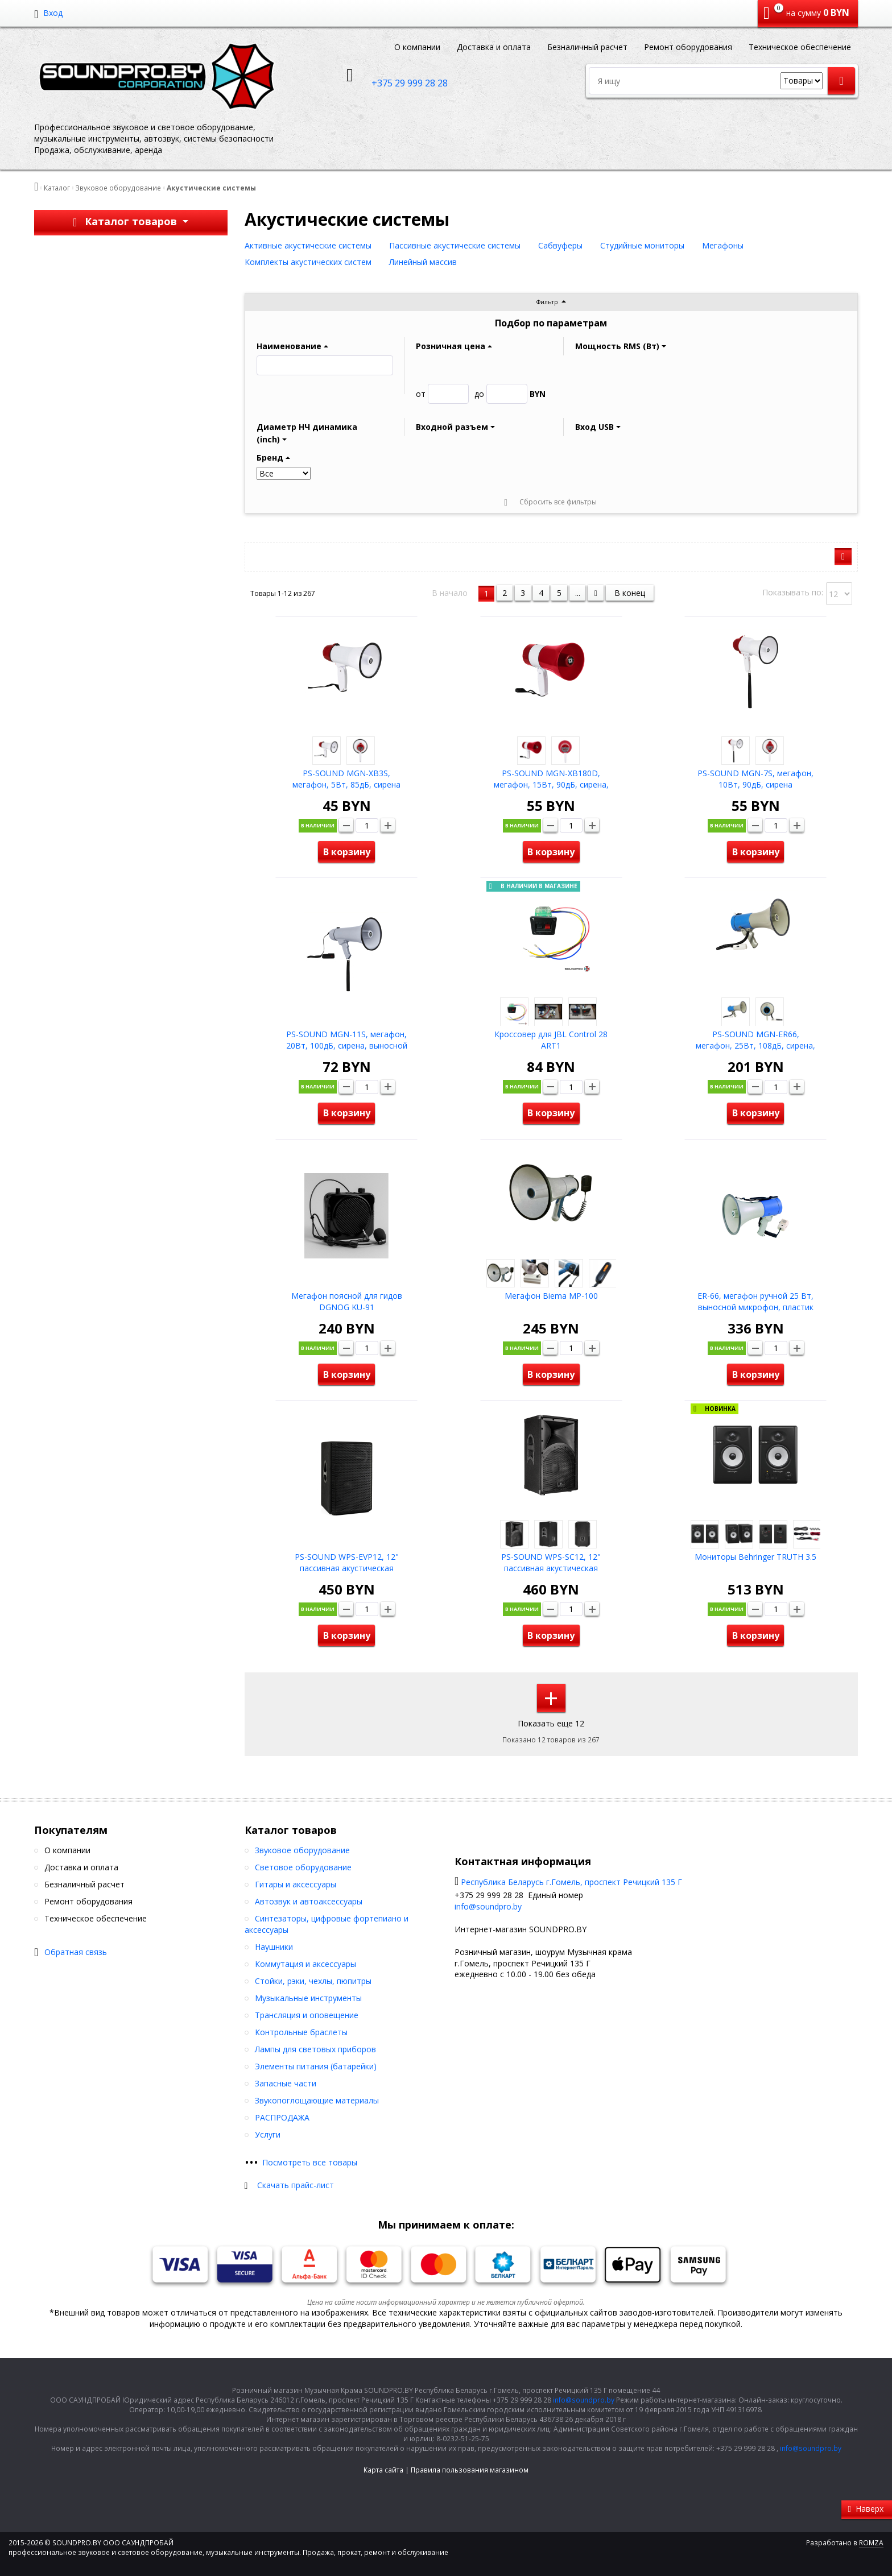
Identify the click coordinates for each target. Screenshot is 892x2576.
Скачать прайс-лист (295, 2185)
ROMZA (871, 2543)
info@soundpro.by (488, 1906)
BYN (510, 394)
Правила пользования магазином (469, 2470)
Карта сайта (383, 2470)
